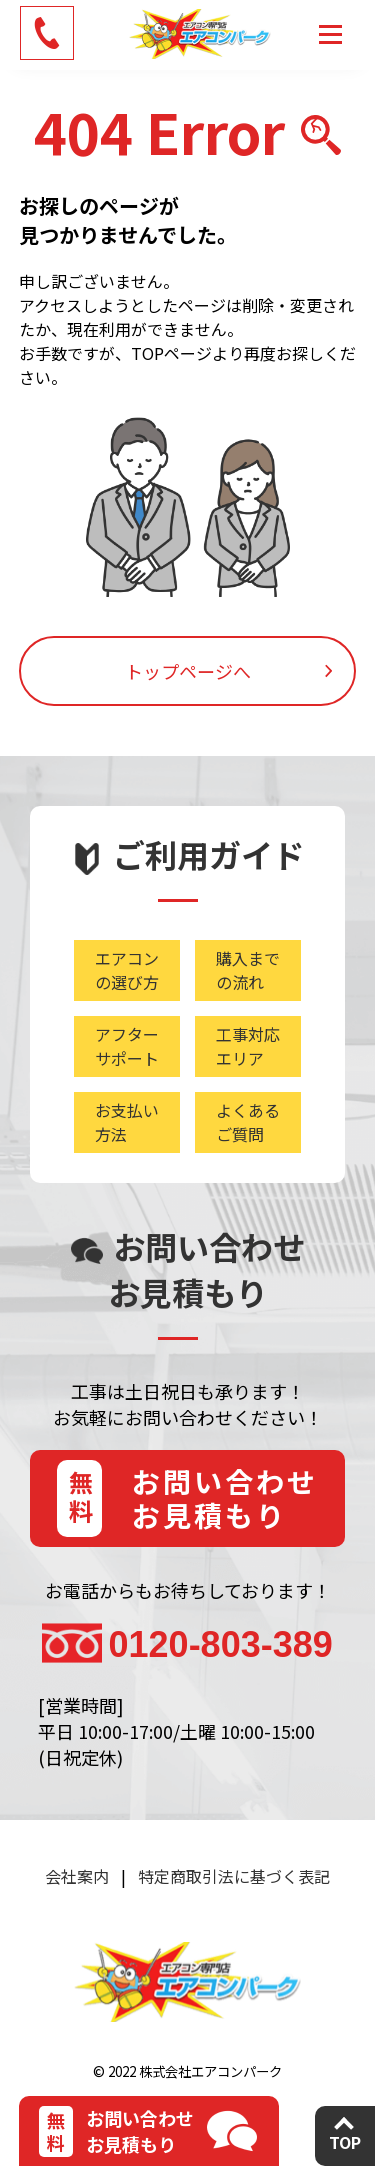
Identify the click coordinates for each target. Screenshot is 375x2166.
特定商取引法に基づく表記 (234, 1876)
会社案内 (77, 1876)
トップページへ (188, 671)
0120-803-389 (221, 1644)
